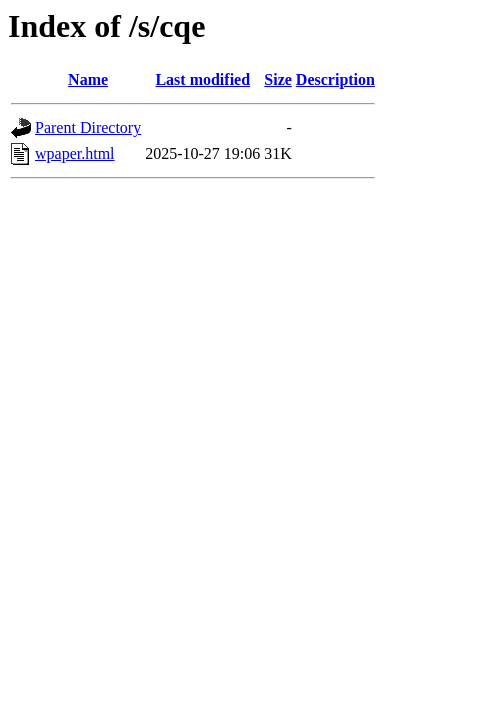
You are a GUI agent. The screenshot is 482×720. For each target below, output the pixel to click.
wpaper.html (75, 153)
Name (88, 79)
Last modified (202, 79)
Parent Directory (88, 127)
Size (278, 79)
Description (335, 79)
